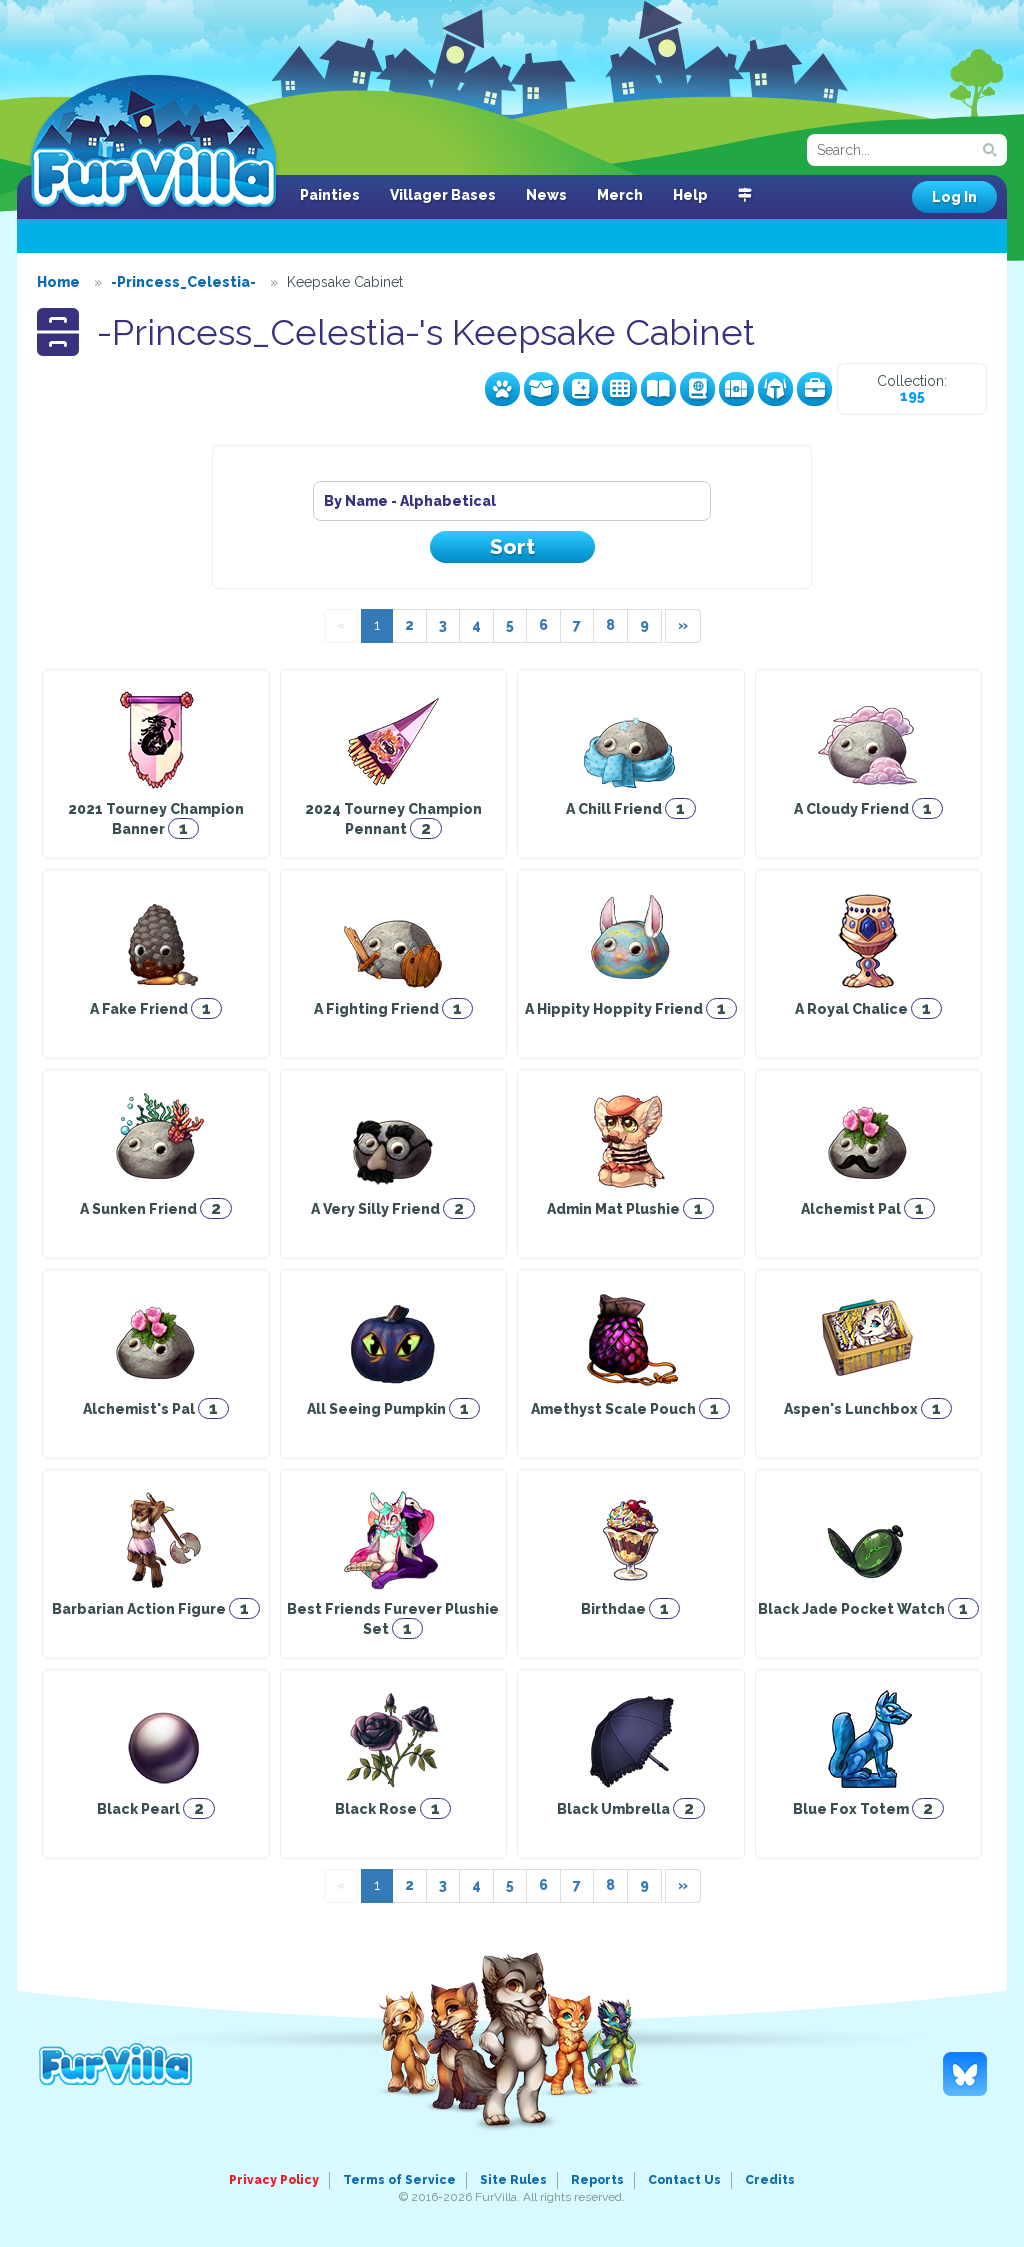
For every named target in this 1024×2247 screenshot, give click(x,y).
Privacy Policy (274, 2180)
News (546, 195)
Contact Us (684, 2180)
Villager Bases (443, 195)
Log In (954, 197)
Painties (330, 195)
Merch (620, 195)
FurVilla (153, 143)
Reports (597, 2180)
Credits (770, 2180)
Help (690, 195)
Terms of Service (399, 2180)
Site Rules (513, 2180)
